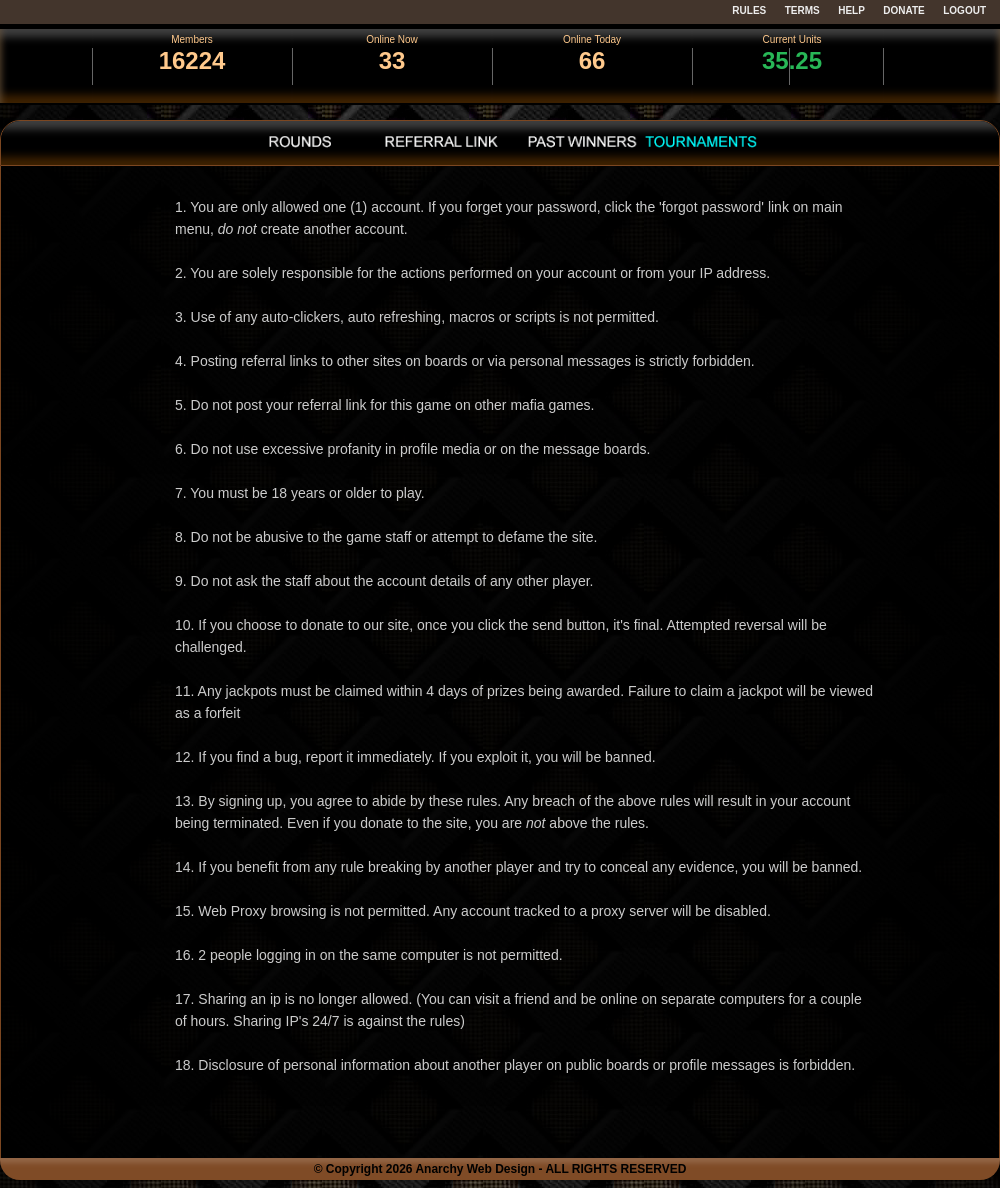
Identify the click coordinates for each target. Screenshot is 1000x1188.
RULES (749, 10)
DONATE (903, 10)
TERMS (802, 10)
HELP (851, 10)
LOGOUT (964, 10)
